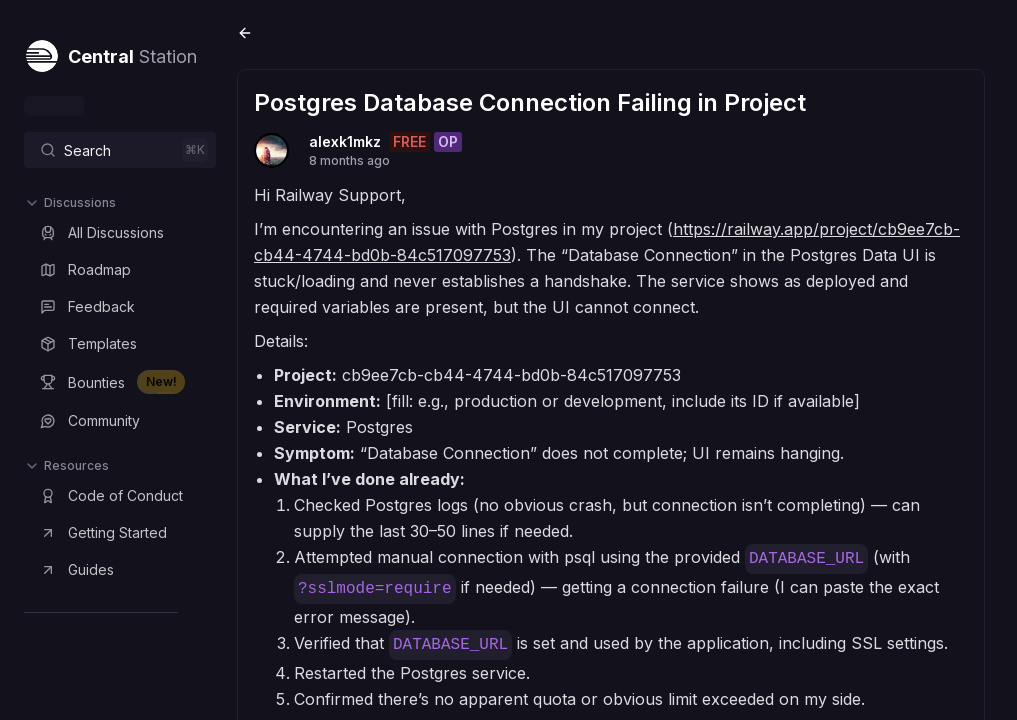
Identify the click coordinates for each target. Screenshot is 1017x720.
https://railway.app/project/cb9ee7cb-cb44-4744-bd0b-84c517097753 (551, 250)
